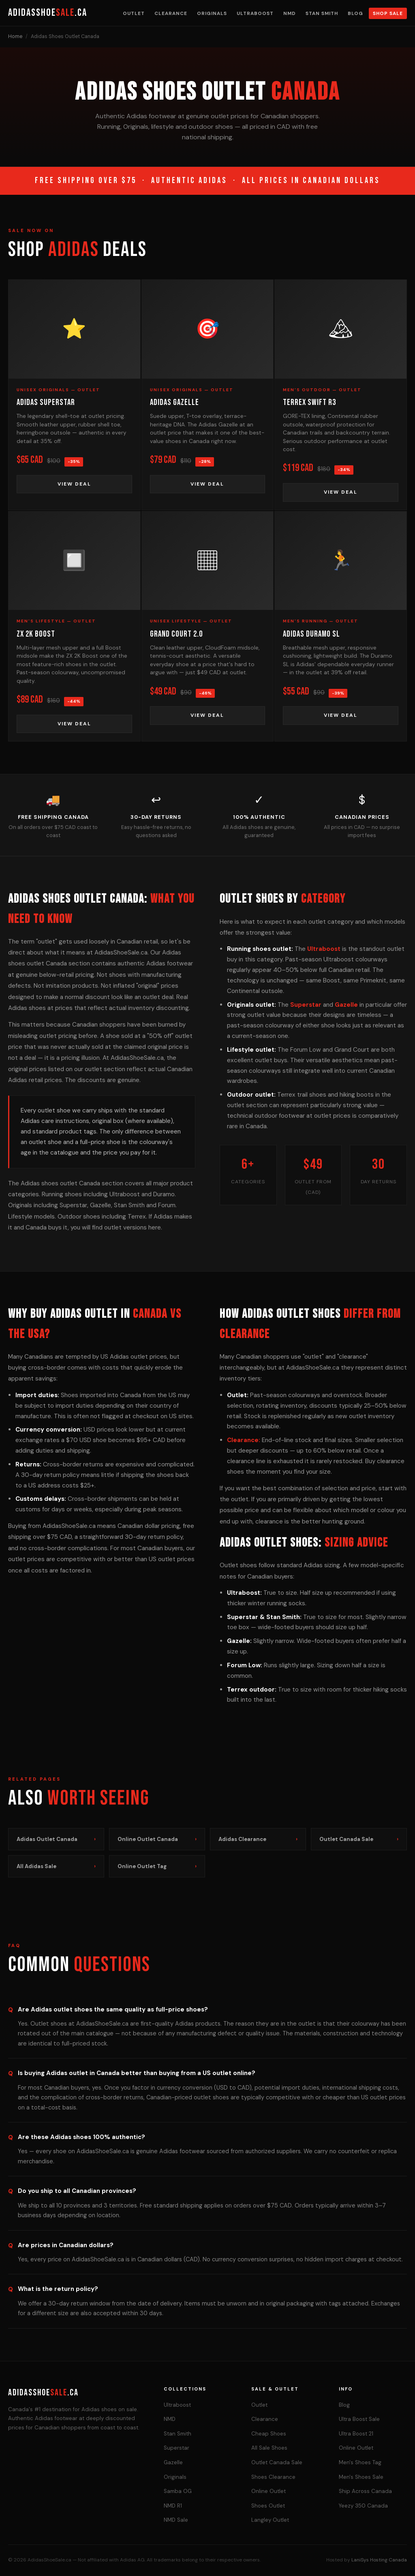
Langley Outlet (270, 2519)
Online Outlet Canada (157, 1839)
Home (15, 36)
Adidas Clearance (257, 1839)
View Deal (74, 484)
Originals (212, 13)
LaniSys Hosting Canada (379, 2560)
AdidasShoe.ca (47, 12)
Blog (355, 13)
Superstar (305, 1005)
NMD (289, 13)
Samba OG (178, 2491)
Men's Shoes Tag (360, 2462)
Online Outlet (268, 2491)
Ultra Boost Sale (359, 2419)
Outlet (134, 13)
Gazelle (346, 1005)
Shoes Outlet (268, 2505)
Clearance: (243, 1440)
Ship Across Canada (365, 2491)
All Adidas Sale (56, 1866)
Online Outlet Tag (157, 1866)
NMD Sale (176, 2519)
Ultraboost (255, 13)
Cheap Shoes (268, 2433)
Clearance (170, 13)
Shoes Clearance (273, 2477)
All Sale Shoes (269, 2447)
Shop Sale (388, 13)
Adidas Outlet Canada (56, 1839)
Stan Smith (322, 13)
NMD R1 (173, 2505)
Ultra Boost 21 (356, 2433)
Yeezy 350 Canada (363, 2505)
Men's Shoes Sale (361, 2477)
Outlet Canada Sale (358, 1839)
